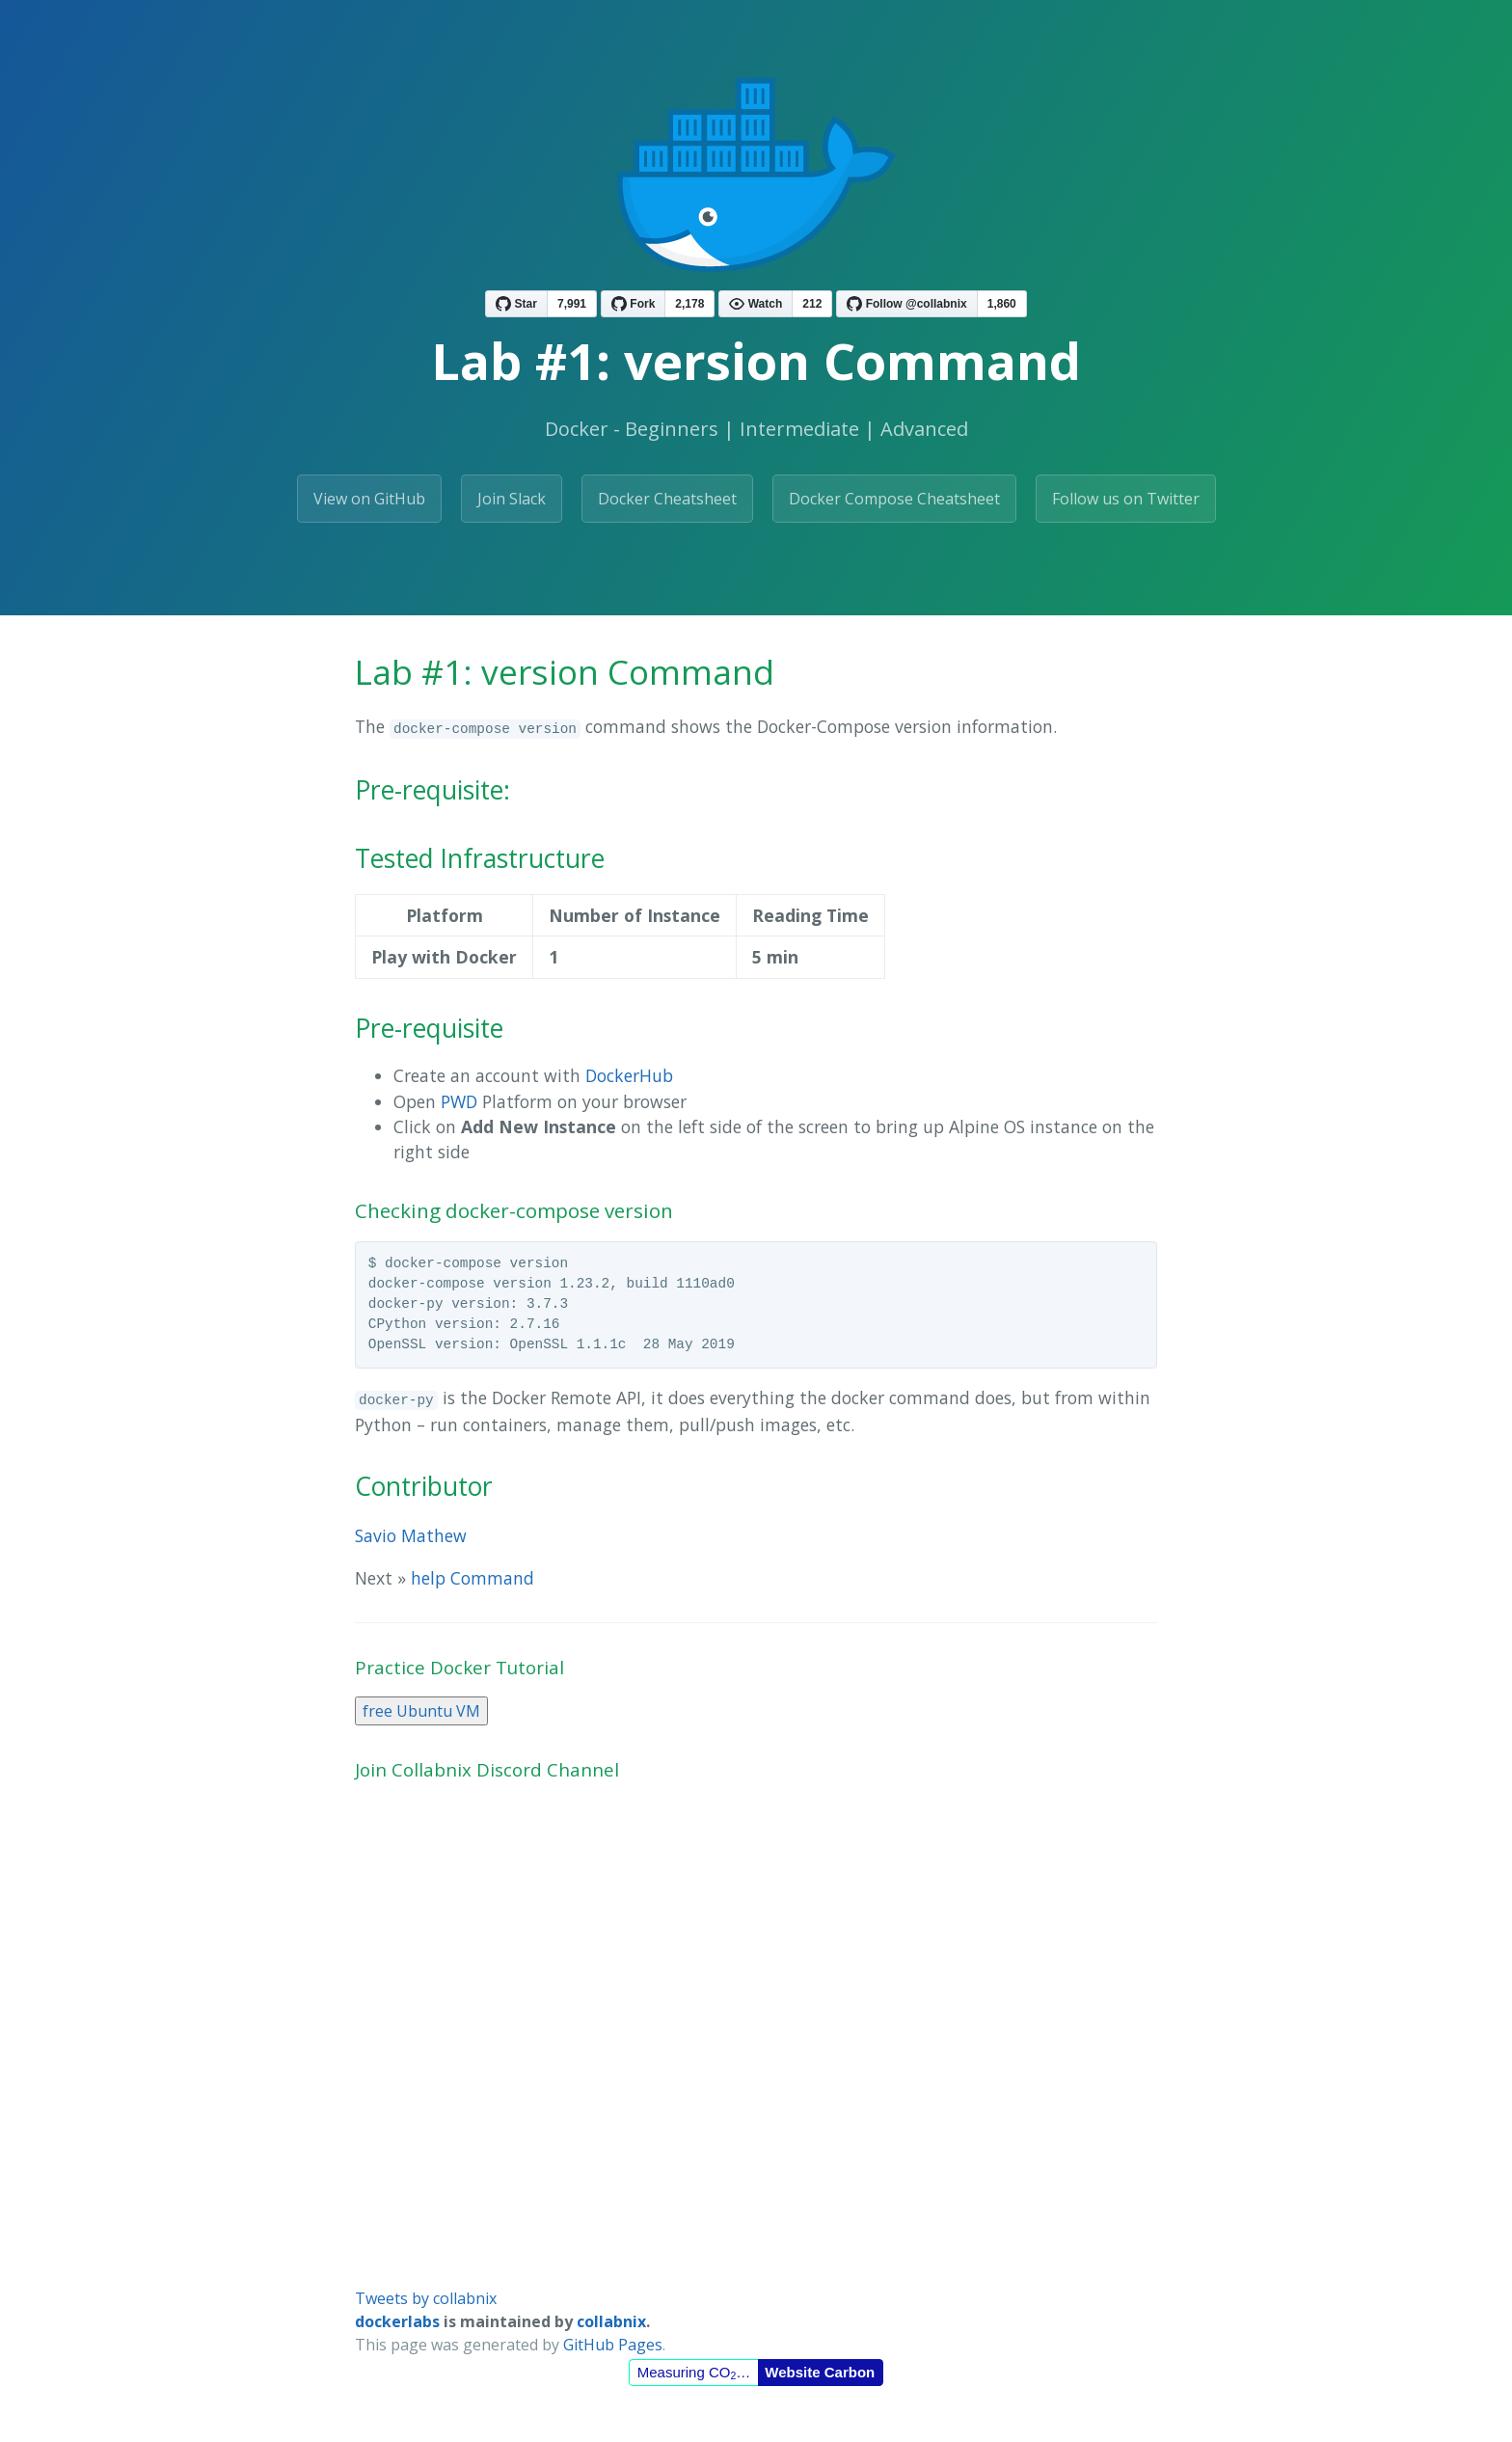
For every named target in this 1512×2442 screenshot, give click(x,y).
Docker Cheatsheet (667, 498)
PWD (459, 1101)
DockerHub (629, 1075)
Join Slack (511, 498)
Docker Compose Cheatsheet (894, 498)
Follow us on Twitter (1126, 498)
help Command (472, 1577)
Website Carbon (820, 2372)
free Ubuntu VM (421, 1711)
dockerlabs (397, 2321)
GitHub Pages (612, 2344)
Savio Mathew (411, 1535)
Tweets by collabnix (426, 2298)
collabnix (611, 2321)
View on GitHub (369, 498)
